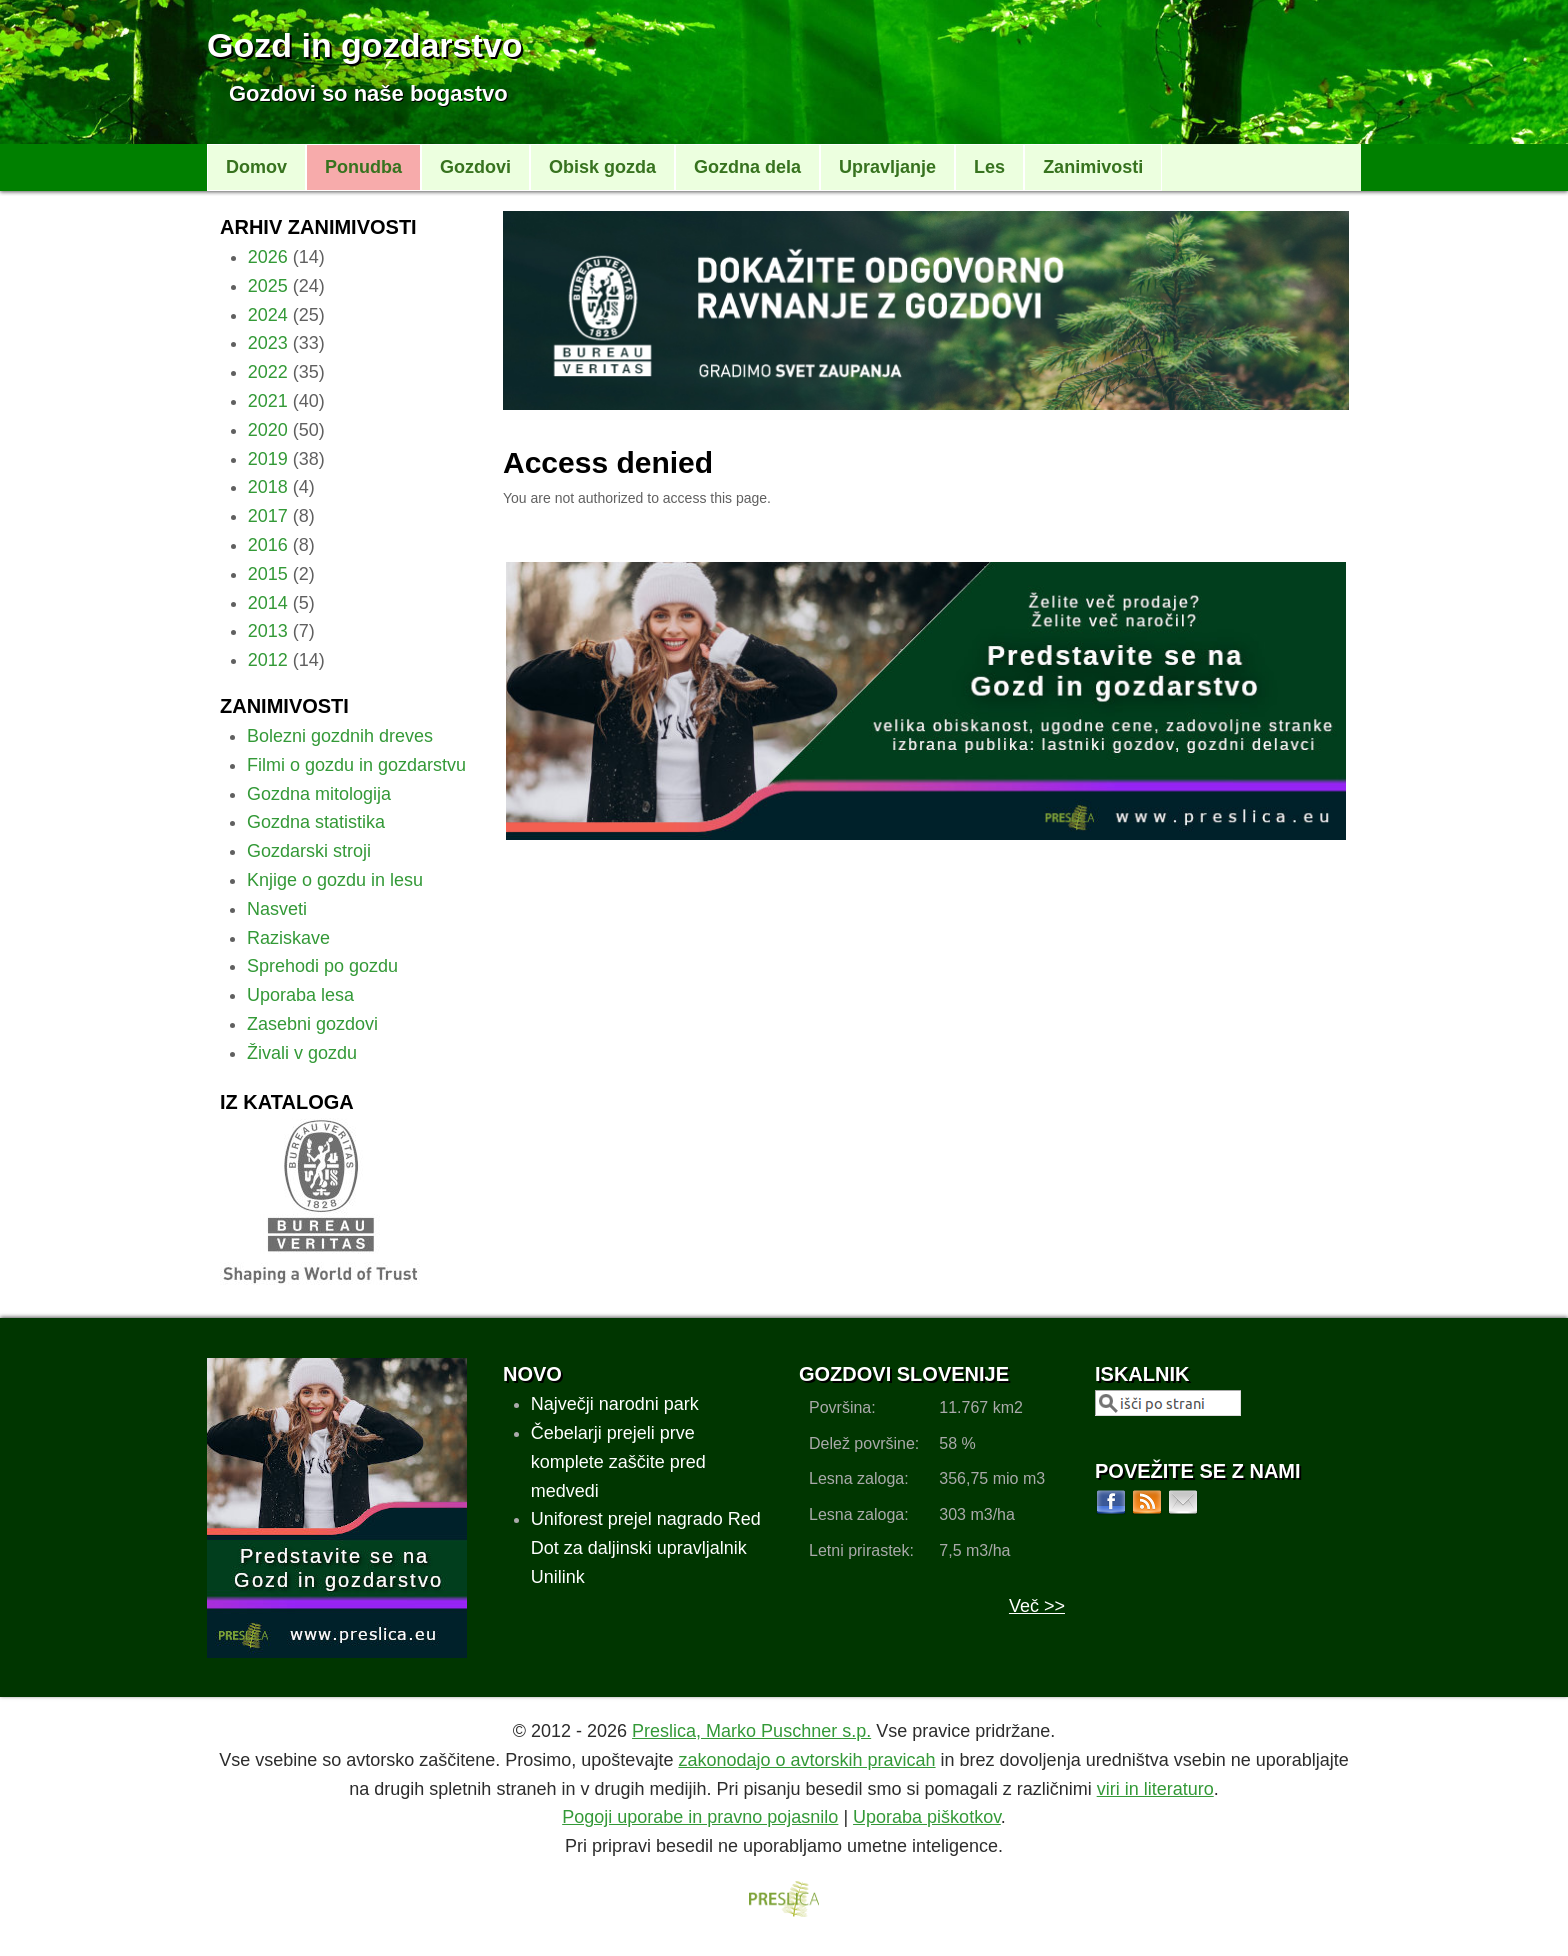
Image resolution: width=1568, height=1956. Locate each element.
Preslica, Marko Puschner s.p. (751, 1731)
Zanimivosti (1093, 167)
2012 (268, 660)
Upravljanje (887, 167)
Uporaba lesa (300, 995)
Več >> (1037, 1606)
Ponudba (363, 167)
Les (989, 167)
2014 (268, 603)
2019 (268, 459)
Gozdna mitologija (319, 794)
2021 (268, 401)
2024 (268, 315)
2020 (268, 430)
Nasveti (277, 909)
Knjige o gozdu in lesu (335, 880)
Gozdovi (475, 167)
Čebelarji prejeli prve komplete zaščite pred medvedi (618, 1462)
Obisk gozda (602, 167)
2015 (268, 574)
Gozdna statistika (316, 822)
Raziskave (288, 938)
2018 (268, 487)
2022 (268, 372)
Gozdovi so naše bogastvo (368, 93)
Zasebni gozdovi (312, 1024)
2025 (268, 286)
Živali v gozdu (302, 1053)
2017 (268, 516)
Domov (256, 167)
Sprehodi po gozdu (322, 966)
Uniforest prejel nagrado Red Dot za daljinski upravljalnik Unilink (646, 1548)
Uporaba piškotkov (927, 1817)
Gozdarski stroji (309, 851)
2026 (268, 257)
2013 (268, 631)
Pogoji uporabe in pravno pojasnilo (700, 1817)
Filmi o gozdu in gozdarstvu (356, 765)
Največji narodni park (615, 1404)
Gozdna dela (747, 167)
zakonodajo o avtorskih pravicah (806, 1760)
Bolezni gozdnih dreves (340, 736)
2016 (268, 545)
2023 (268, 343)
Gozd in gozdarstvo (364, 45)
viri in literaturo (1155, 1789)
